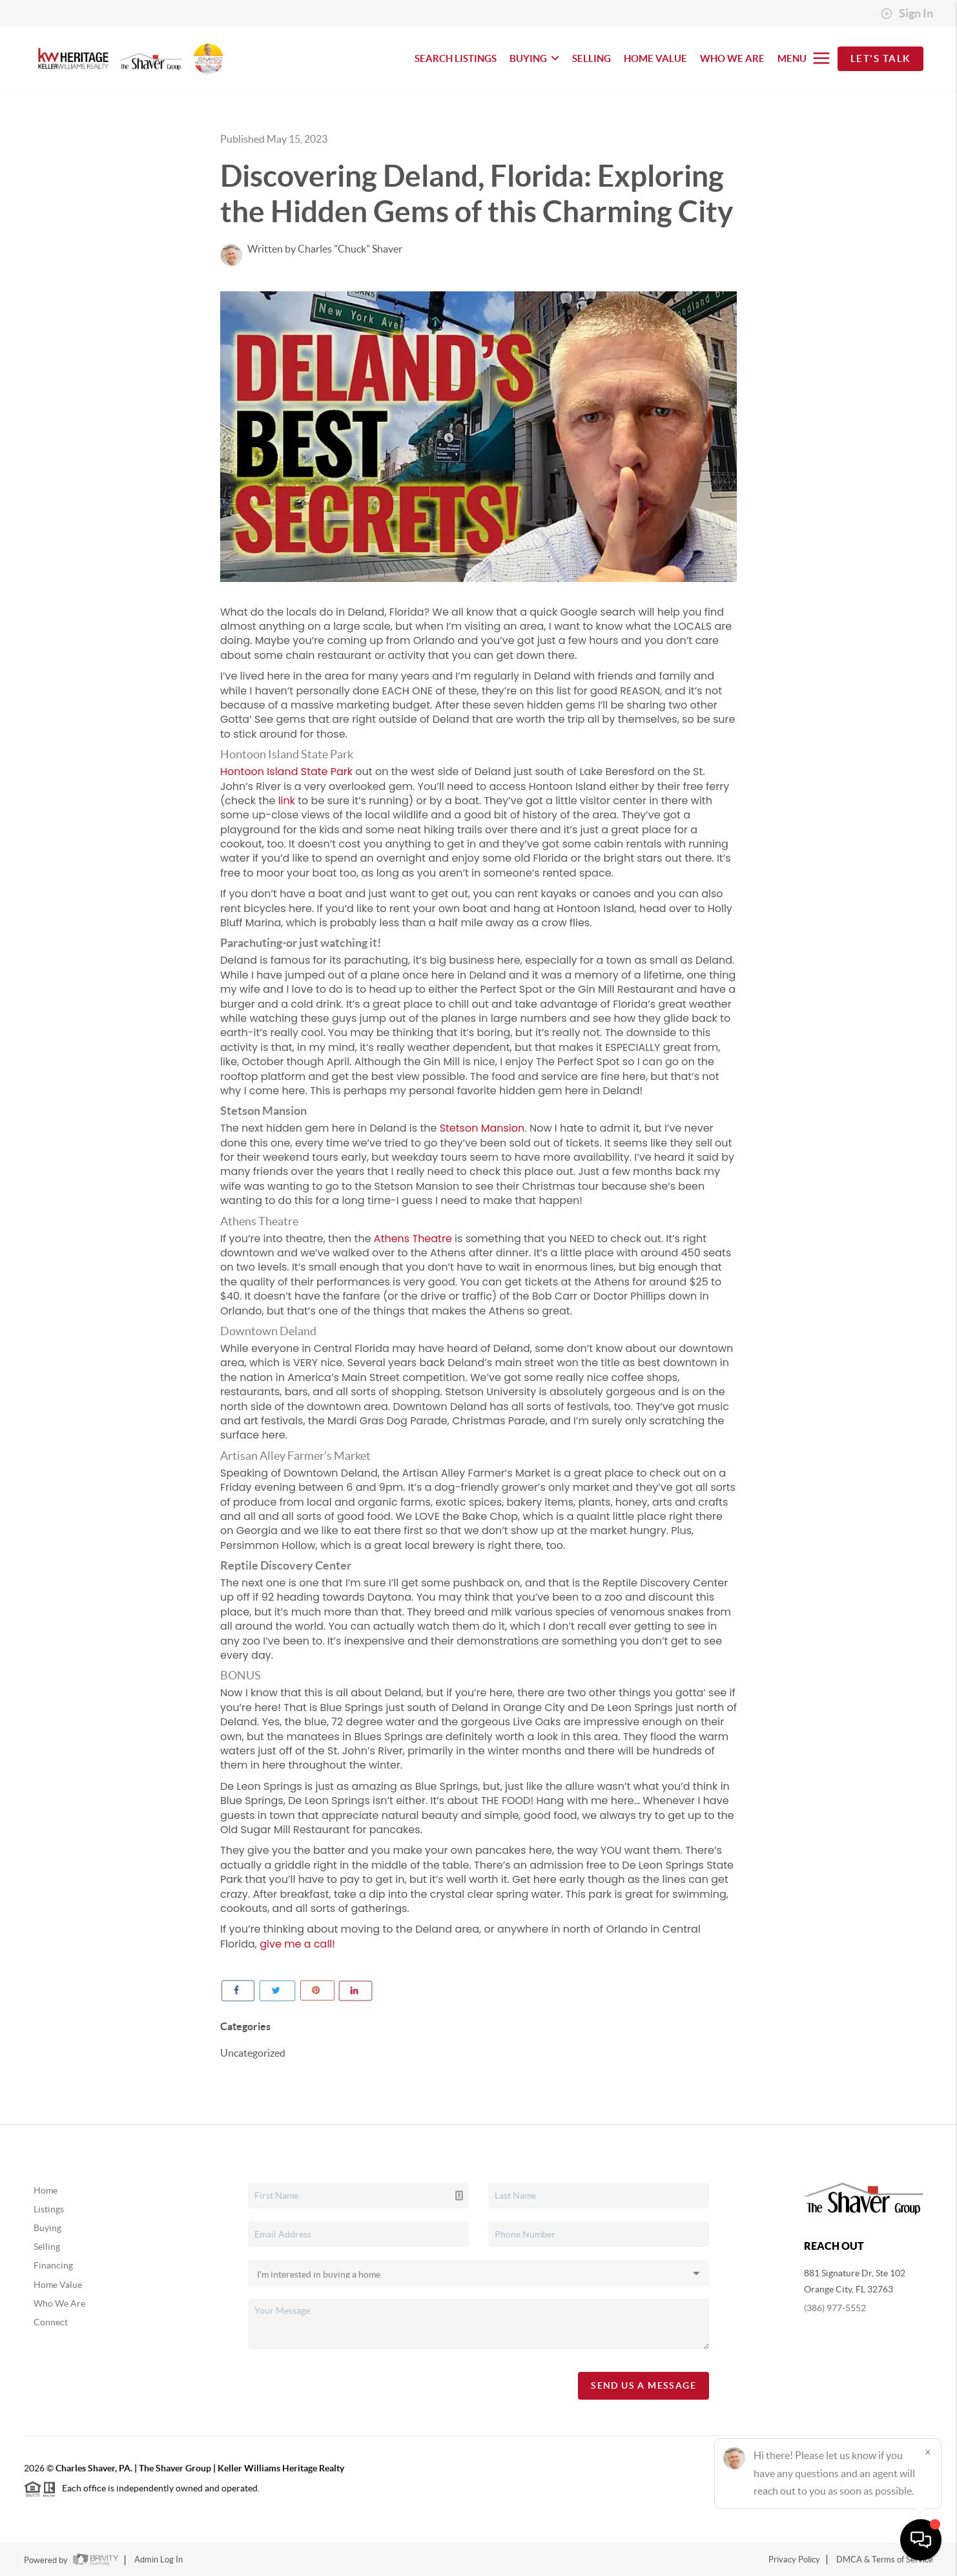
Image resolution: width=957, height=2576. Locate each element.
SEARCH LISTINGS (456, 58)
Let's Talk (880, 58)
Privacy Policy (794, 2559)
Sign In (907, 13)
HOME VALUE (655, 58)
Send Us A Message (643, 2385)
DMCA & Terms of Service (884, 2559)
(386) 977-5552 (835, 2308)
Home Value (58, 2285)
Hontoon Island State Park (286, 771)
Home (45, 2190)
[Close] (928, 2452)
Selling (47, 2246)
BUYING (534, 58)
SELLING (591, 58)
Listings (49, 2209)
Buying (47, 2228)
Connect (51, 2322)
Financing (53, 2265)
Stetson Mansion (482, 1128)
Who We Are (59, 2303)
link (286, 800)
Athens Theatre (413, 1238)
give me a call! (297, 1944)
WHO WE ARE (732, 58)
